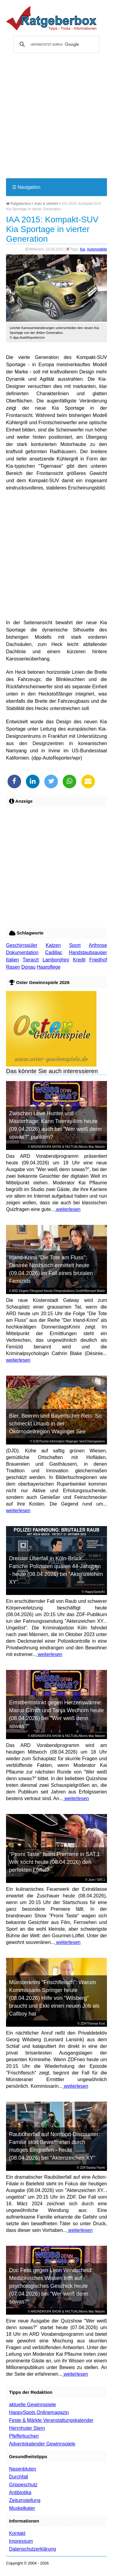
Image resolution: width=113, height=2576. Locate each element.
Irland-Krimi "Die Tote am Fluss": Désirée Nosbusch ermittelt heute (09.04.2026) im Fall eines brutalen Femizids (51, 1269)
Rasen (13, 967)
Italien (12, 959)
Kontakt (17, 2533)
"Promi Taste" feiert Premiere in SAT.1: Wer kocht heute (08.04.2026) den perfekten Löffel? (55, 1862)
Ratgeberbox (18, 204)
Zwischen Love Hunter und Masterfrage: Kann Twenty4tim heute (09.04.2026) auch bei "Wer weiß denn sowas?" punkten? (55, 1125)
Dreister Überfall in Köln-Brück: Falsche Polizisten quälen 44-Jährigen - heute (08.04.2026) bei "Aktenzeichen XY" (56, 1570)
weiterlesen (67, 1209)
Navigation (26, 187)
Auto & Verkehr (46, 204)
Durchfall (18, 2476)
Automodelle (97, 249)
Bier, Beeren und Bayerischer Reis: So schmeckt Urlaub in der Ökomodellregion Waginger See (55, 1424)
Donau (28, 967)
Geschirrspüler (21, 945)
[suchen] (55, 44)
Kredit (79, 959)
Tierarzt (31, 959)
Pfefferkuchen (24, 2436)
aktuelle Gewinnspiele (32, 2404)
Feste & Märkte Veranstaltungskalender (51, 2420)
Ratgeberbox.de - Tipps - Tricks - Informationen (51, 18)
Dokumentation (22, 952)
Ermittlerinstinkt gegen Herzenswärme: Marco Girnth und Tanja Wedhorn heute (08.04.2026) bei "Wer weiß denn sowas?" (56, 1714)
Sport (74, 945)
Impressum (21, 2541)
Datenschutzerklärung (32, 2549)
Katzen (53, 945)
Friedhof (98, 959)
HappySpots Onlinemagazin (39, 2412)
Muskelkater (22, 2508)
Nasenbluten (22, 2468)
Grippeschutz (23, 2484)
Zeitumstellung (24, 2500)
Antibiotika (20, 2492)
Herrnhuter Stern (27, 2428)
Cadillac (53, 952)
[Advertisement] (56, 118)
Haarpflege (48, 967)
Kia (82, 249)
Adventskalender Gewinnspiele (42, 2443)
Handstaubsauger (88, 952)
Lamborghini (55, 959)
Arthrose (98, 945)
